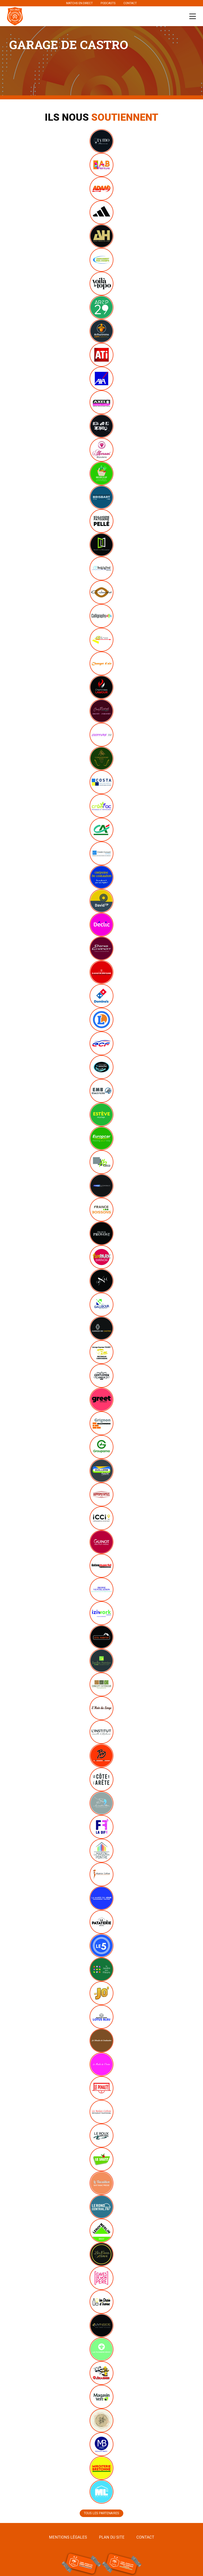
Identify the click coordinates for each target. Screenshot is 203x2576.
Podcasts (108, 3)
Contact (130, 3)
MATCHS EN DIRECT (79, 3)
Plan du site (111, 2537)
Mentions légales (68, 2537)
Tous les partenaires (101, 2513)
